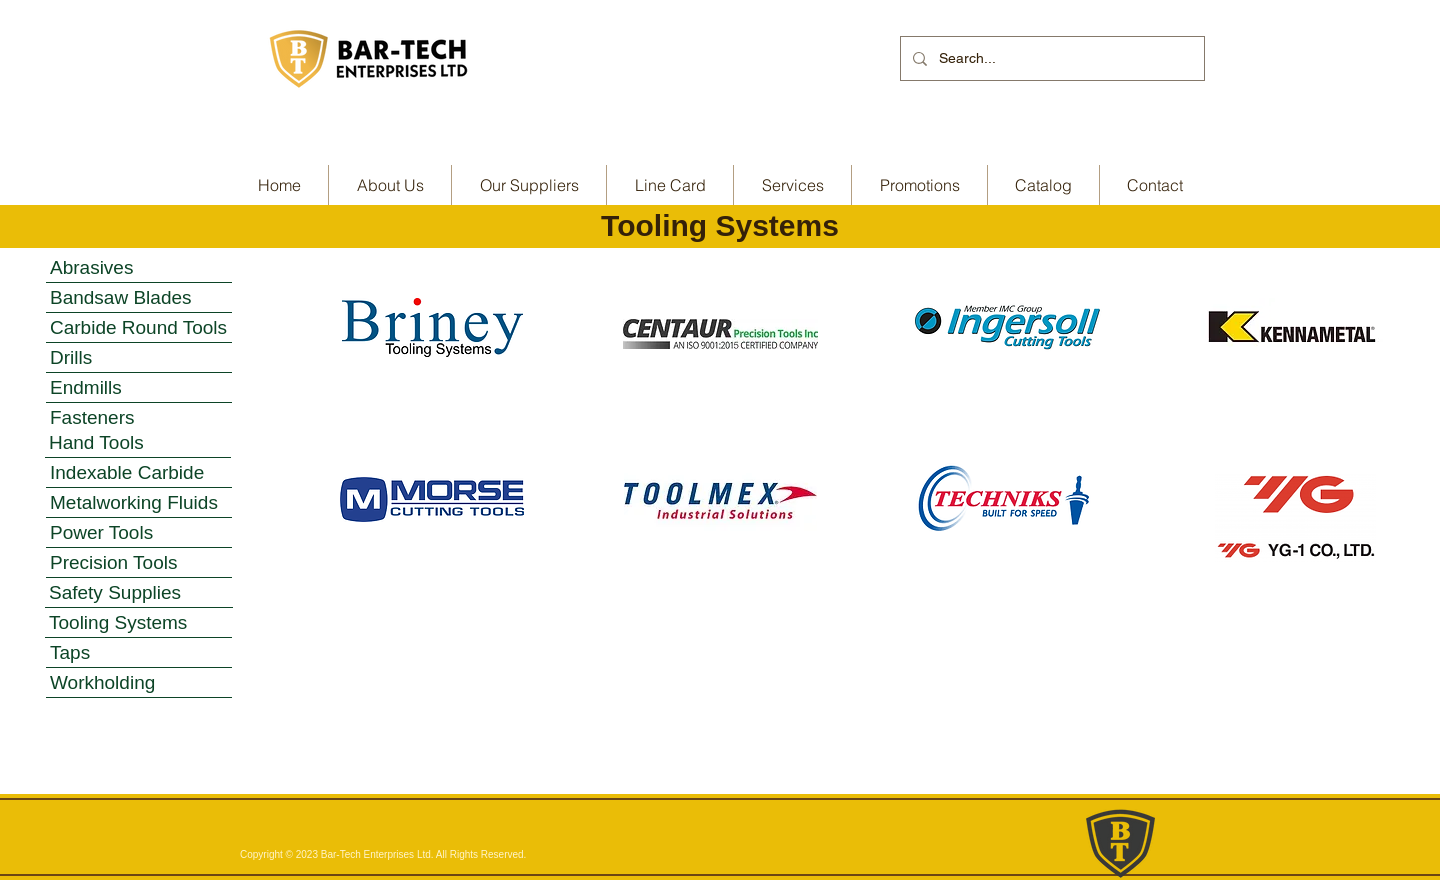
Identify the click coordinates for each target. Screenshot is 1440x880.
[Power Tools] (139, 533)
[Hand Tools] (138, 443)
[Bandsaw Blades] (139, 298)
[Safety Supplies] (139, 593)
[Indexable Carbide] (139, 473)
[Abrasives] (139, 268)
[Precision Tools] (139, 563)
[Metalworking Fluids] (139, 503)
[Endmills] (139, 388)
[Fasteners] (139, 418)
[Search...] (1050, 58)
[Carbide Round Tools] (139, 328)
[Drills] (139, 358)
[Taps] (139, 653)
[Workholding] (139, 683)
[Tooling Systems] (138, 623)
